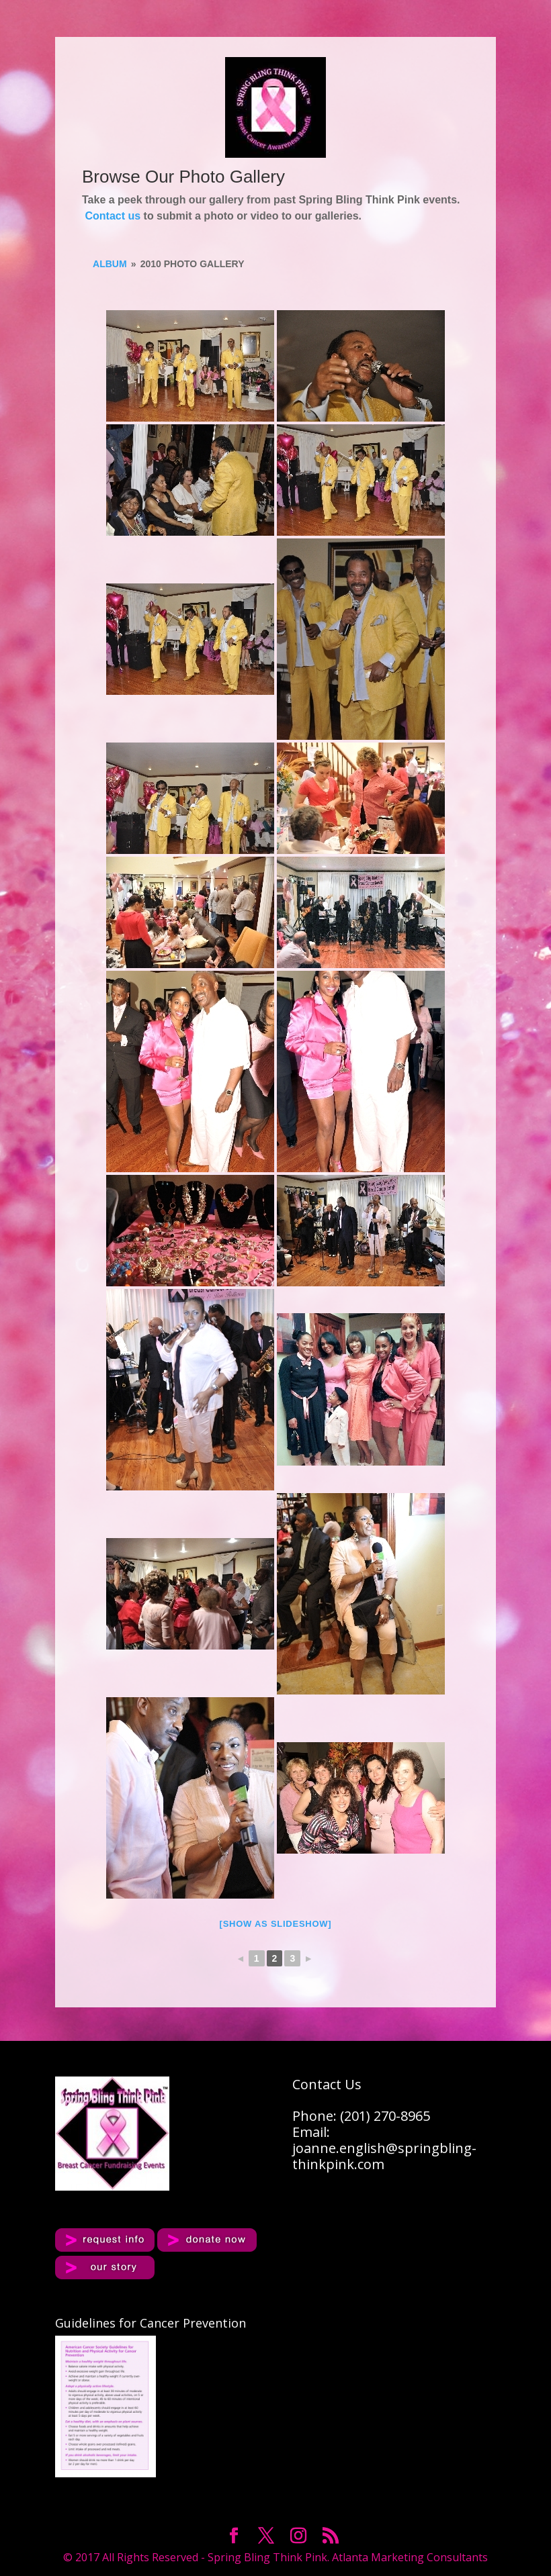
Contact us (112, 216)
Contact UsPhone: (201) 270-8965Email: (361, 2108)
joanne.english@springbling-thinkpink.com (384, 2156)
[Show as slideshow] (276, 1924)
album (110, 263)
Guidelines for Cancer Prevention (150, 2323)
